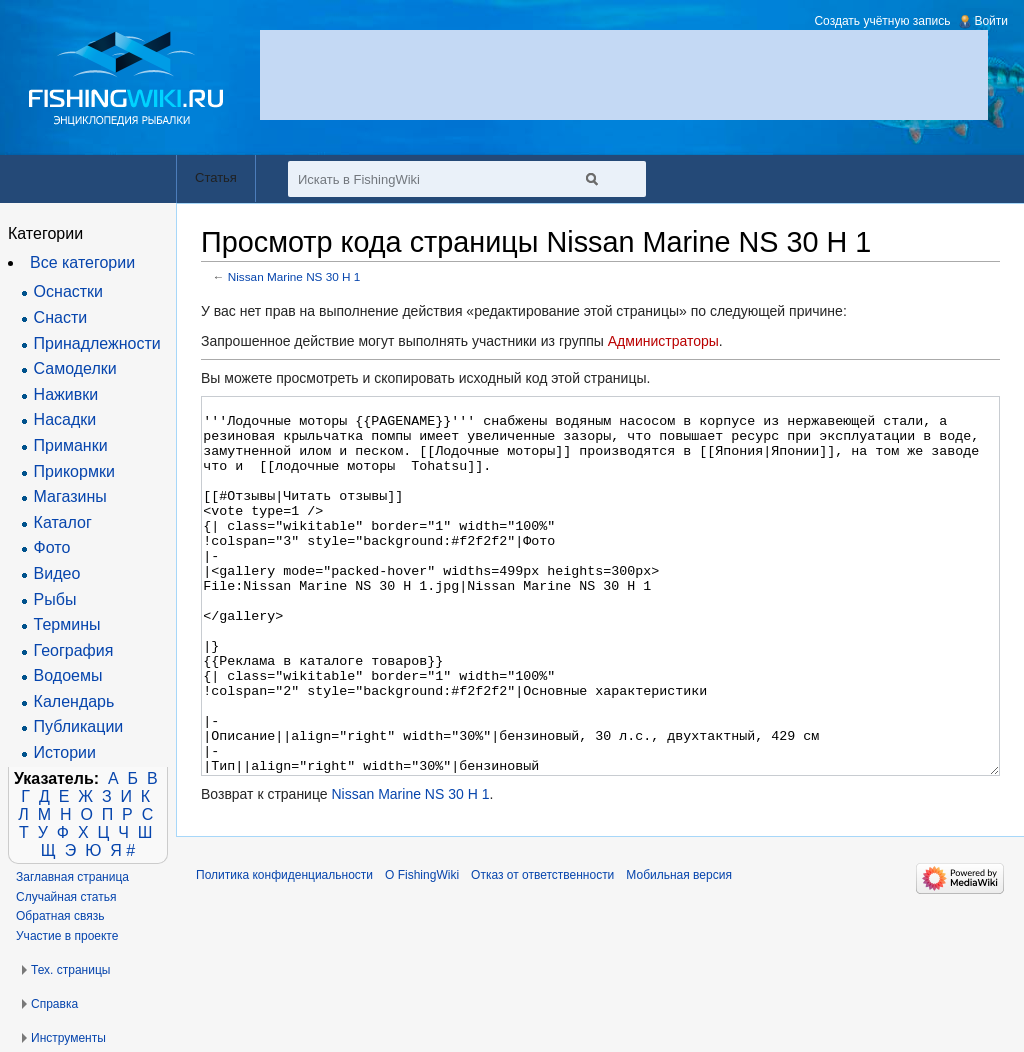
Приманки (71, 445)
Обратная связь (60, 916)
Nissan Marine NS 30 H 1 (294, 276)
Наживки (66, 394)
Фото (52, 547)
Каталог (63, 522)
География (74, 650)
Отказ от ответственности (542, 950)
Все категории (82, 262)
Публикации (79, 726)
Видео (57, 573)
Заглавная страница (72, 877)
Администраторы (663, 341)
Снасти (61, 317)
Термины (67, 624)
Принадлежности (97, 343)
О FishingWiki (422, 950)
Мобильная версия (679, 950)
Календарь (74, 701)
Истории (65, 752)
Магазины (70, 496)
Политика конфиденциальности (284, 950)
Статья (216, 177)
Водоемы (68, 675)
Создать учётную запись (882, 21)
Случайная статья (66, 897)
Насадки (65, 419)
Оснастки (68, 291)
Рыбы (55, 599)
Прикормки (74, 471)
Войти (991, 21)
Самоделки (75, 368)
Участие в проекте (67, 936)
